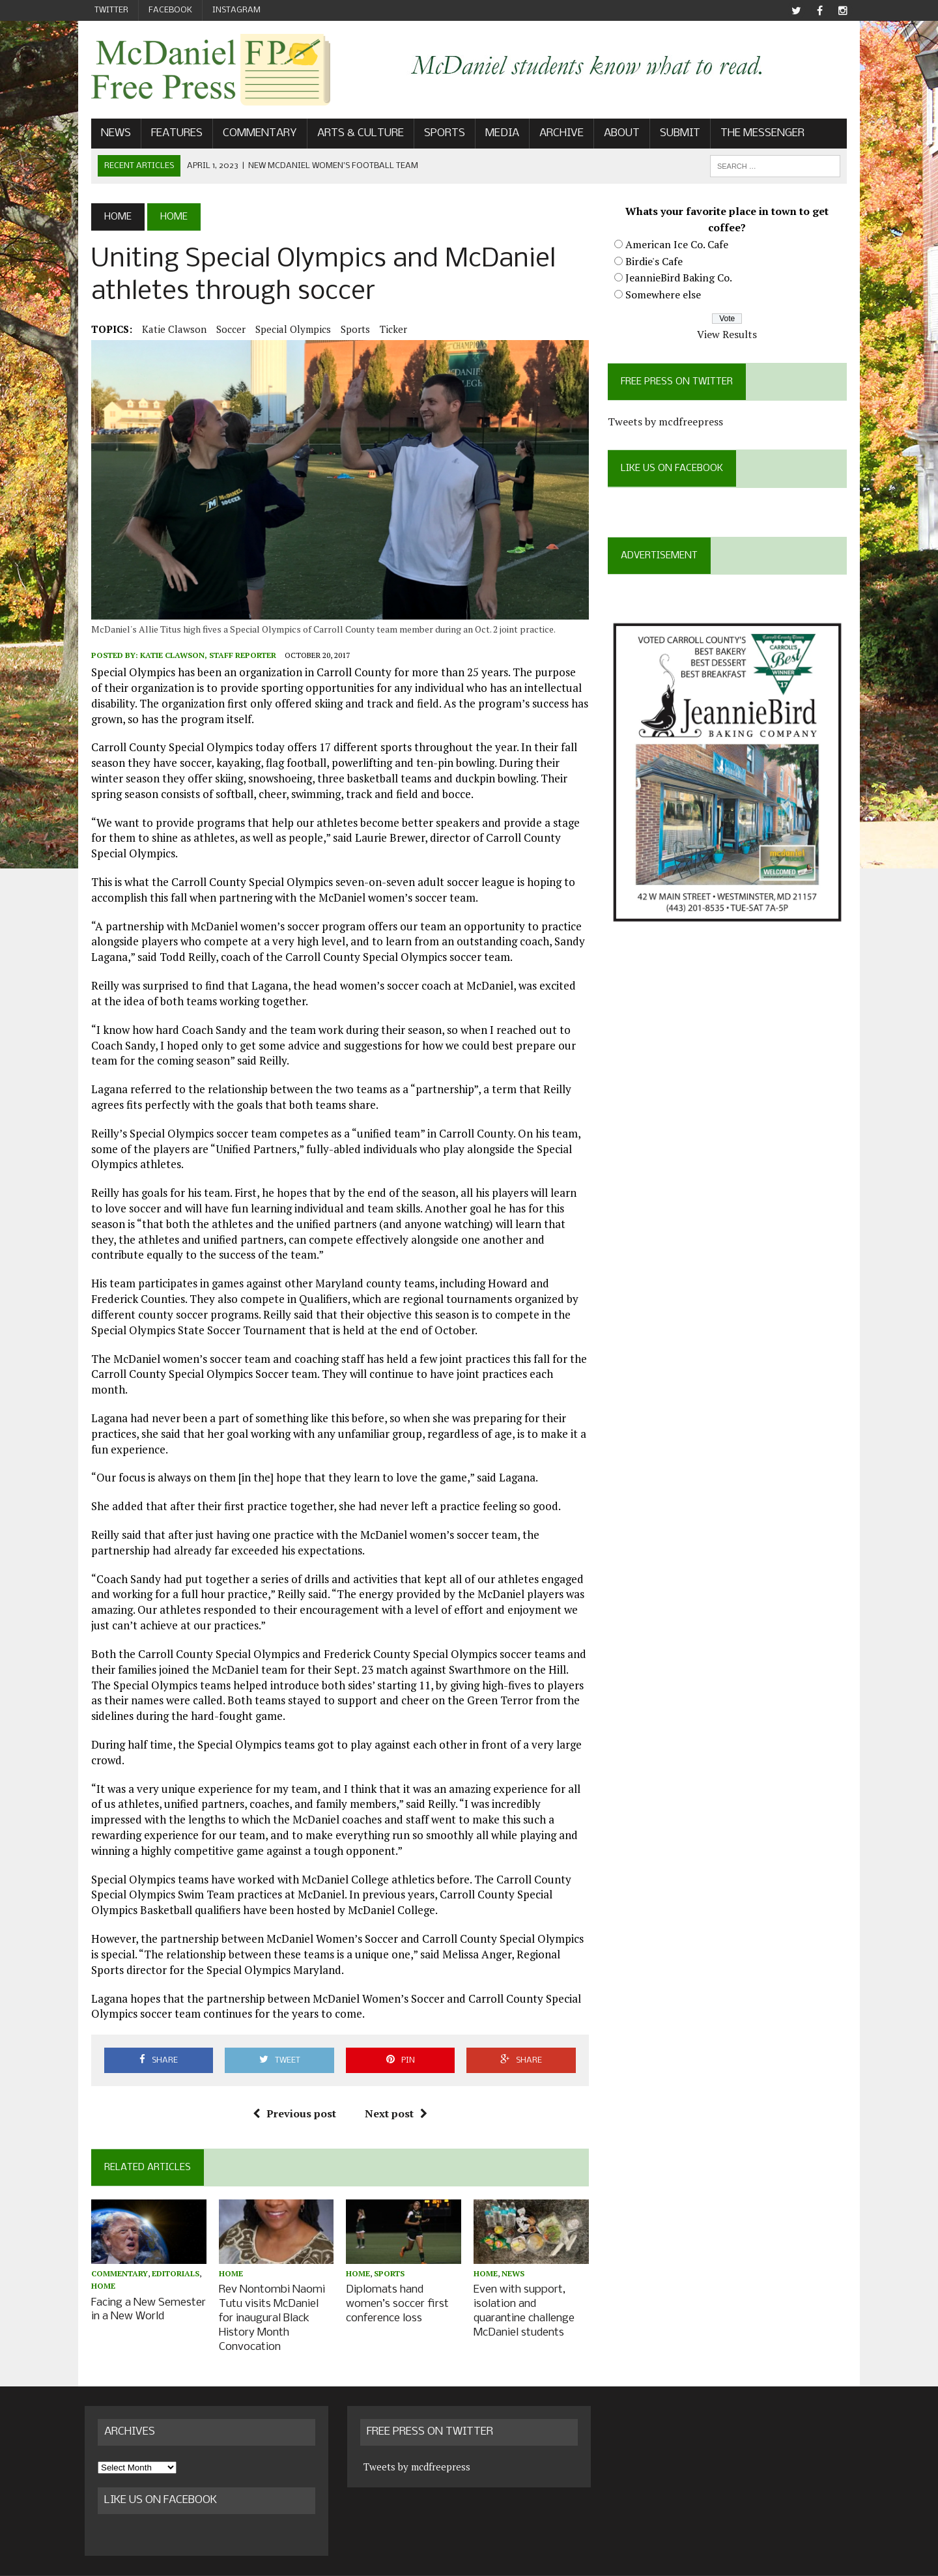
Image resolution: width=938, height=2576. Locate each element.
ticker (387, 330)
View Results (731, 335)
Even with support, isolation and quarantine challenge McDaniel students (524, 2301)
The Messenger (756, 134)
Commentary (253, 134)
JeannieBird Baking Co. (680, 279)
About (615, 134)
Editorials (169, 2265)
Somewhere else (665, 296)
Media (496, 134)
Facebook (170, 10)
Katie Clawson (167, 330)
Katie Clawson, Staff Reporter (202, 661)
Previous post (292, 2104)
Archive (555, 134)
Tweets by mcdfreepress (667, 423)
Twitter (111, 10)
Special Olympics (286, 330)
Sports (438, 134)
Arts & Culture (354, 134)
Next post (393, 2104)
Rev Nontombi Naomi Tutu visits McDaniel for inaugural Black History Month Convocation (272, 2301)
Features (170, 134)
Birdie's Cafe (656, 262)
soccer (224, 330)
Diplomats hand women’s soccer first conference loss (395, 2295)
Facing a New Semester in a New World (142, 2300)
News (109, 134)
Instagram (236, 10)
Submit (673, 134)
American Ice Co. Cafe (678, 245)
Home (97, 2278)
